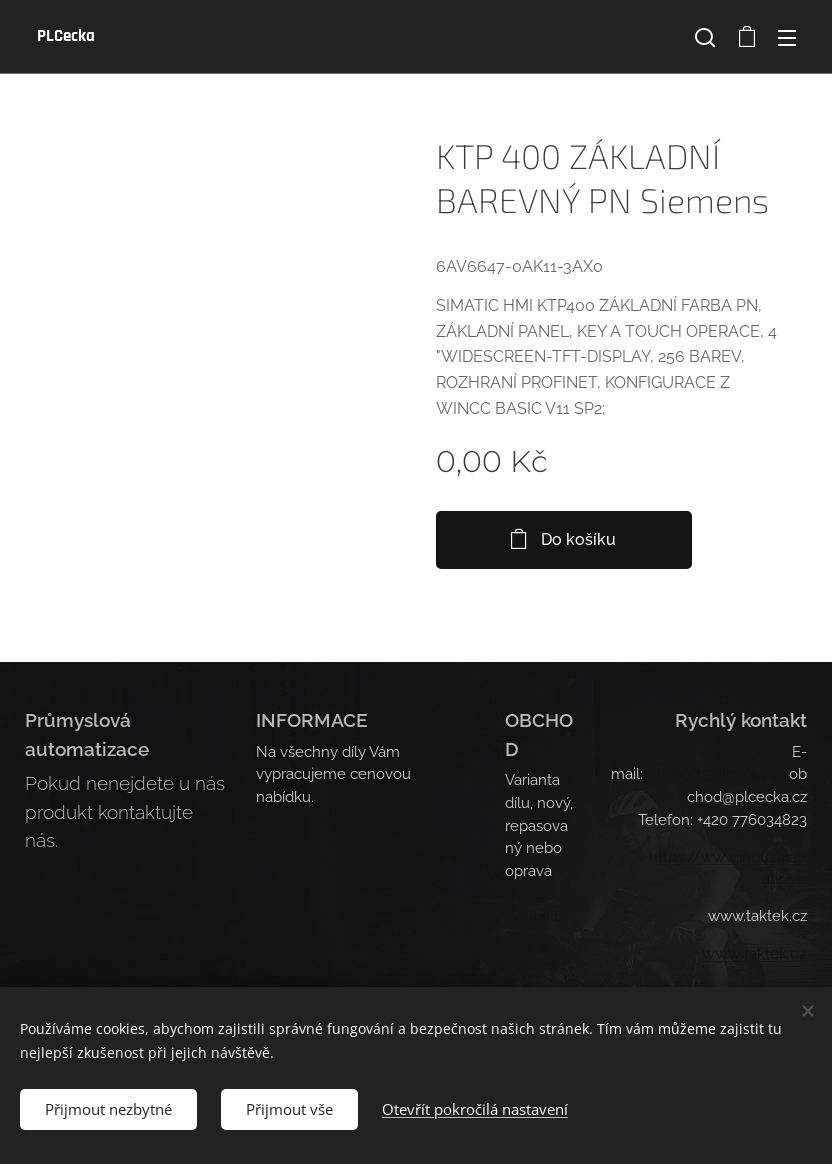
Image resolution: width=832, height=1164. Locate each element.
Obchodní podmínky (326, 860)
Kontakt (532, 917)
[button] (705, 37)
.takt (755, 954)
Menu (787, 38)
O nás (524, 894)
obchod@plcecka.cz (716, 774)
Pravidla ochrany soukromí (347, 883)
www (721, 953)
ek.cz (788, 953)
